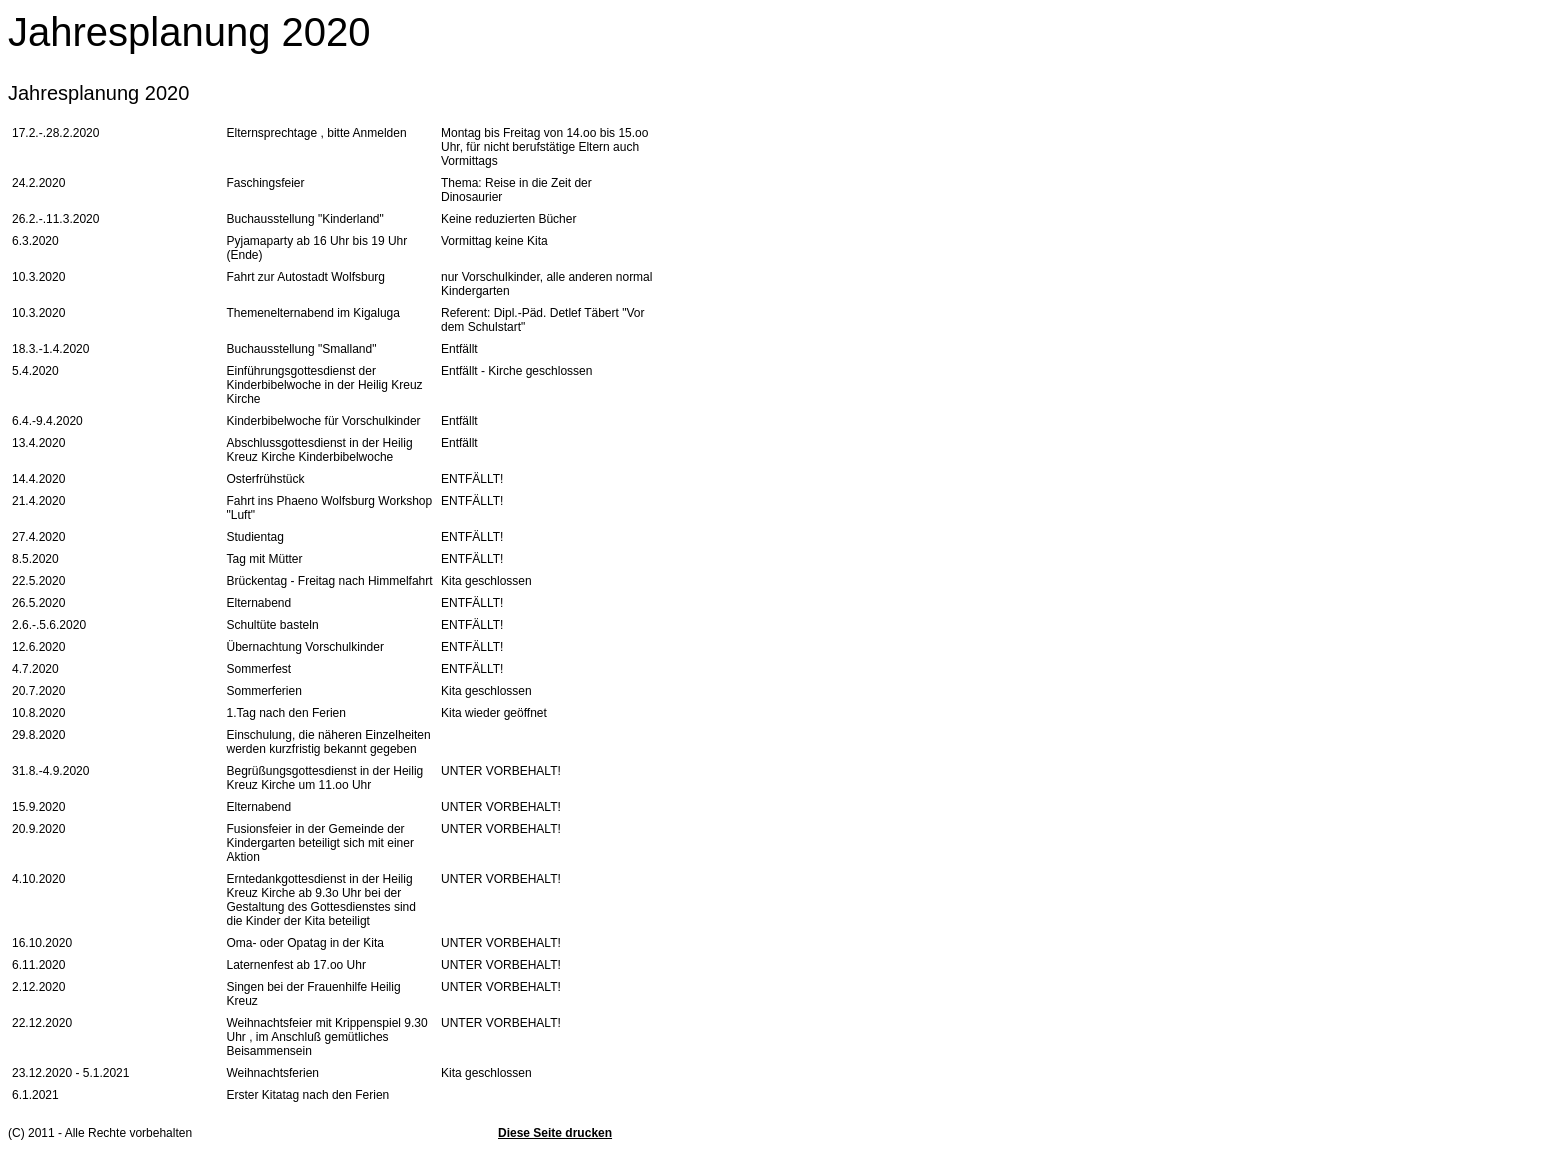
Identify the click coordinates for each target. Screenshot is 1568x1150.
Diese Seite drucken (555, 1133)
